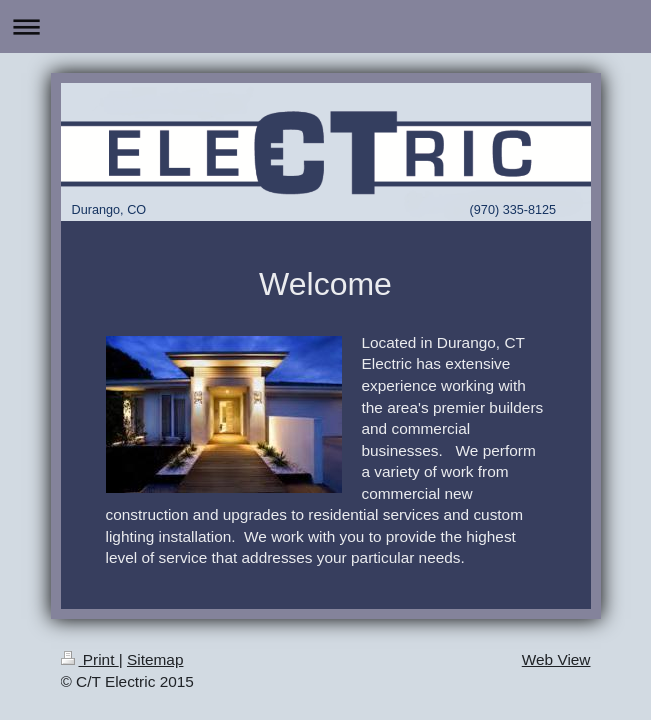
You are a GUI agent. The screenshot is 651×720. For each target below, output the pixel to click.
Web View (556, 659)
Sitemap (155, 659)
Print (90, 659)
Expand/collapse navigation (325, 26)
